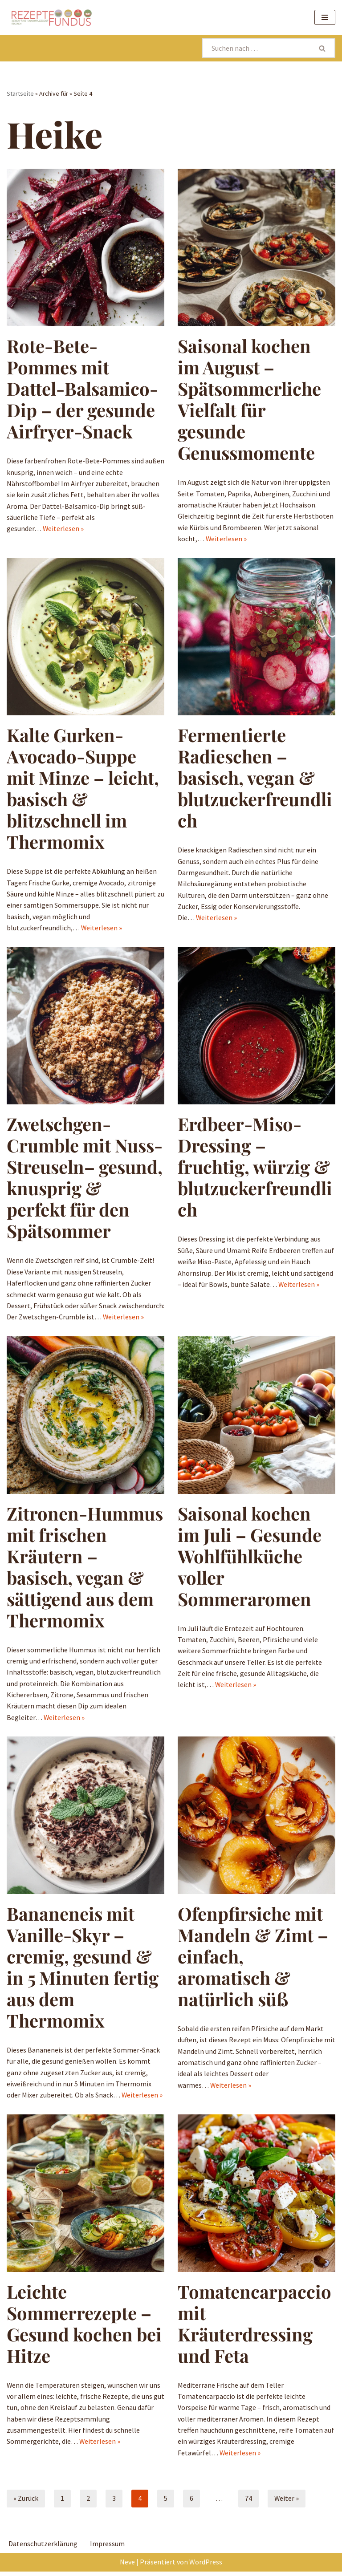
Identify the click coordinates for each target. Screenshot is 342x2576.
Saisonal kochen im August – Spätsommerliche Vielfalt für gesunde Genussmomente (249, 399)
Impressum (107, 2548)
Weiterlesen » (63, 529)
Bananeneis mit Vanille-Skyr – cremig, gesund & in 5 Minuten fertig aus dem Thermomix (83, 1969)
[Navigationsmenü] (324, 17)
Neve (127, 2566)
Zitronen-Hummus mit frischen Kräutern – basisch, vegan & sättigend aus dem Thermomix (85, 1568)
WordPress (205, 2566)
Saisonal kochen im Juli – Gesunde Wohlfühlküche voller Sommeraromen (250, 1557)
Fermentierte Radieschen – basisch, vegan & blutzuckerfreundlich (255, 778)
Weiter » (286, 2503)
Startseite (20, 93)
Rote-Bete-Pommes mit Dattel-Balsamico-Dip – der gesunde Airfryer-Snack (82, 388)
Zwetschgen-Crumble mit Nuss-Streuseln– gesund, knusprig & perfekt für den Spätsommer (85, 1179)
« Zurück (25, 2503)
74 (248, 2503)
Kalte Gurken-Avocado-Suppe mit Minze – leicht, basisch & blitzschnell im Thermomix (83, 789)
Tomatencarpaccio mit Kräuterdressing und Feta (254, 2326)
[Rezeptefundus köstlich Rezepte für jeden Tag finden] (51, 17)
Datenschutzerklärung (42, 2548)
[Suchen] (256, 48)
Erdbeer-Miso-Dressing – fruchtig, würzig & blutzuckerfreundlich (255, 1168)
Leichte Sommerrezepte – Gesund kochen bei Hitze (84, 2326)
